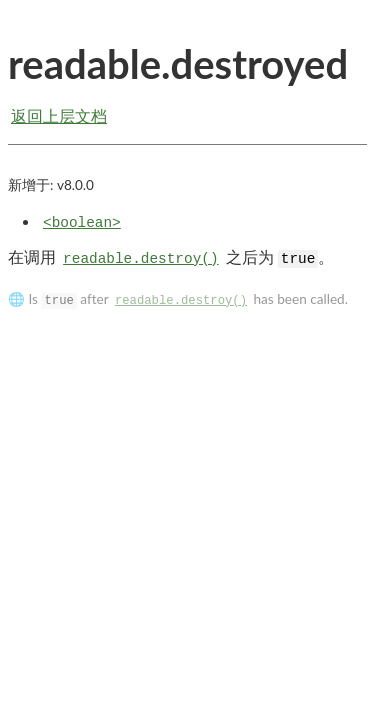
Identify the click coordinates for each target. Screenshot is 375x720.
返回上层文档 (59, 115)
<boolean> (82, 223)
